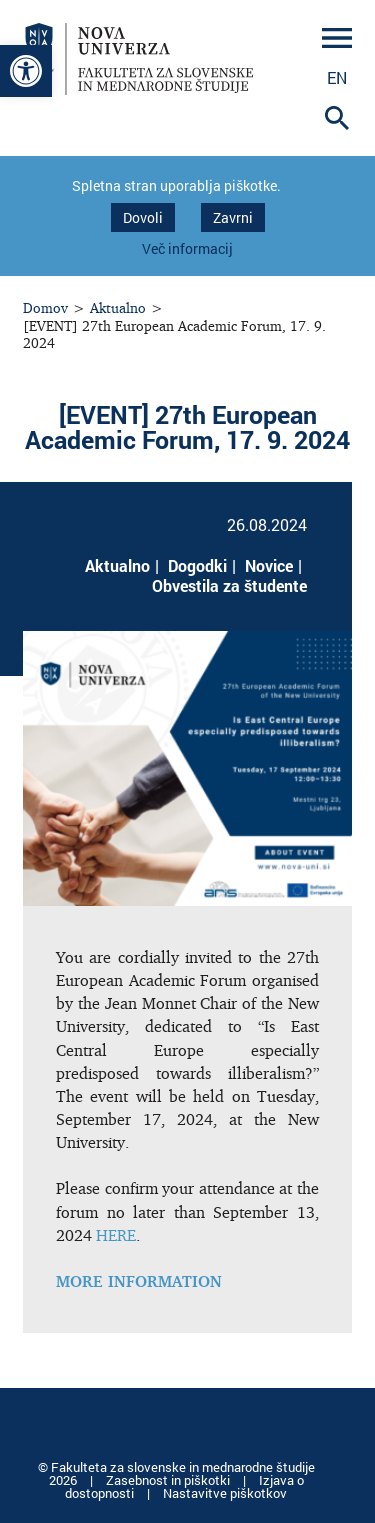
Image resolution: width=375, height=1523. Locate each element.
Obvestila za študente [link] (229, 585)
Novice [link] (269, 565)
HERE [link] (116, 1235)
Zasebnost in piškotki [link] (169, 1480)
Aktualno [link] (118, 307)
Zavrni (233, 217)
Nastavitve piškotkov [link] (225, 1493)
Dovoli (143, 217)
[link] (26, 71)
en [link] (337, 77)
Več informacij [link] (187, 248)
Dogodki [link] (197, 565)
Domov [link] (45, 307)
